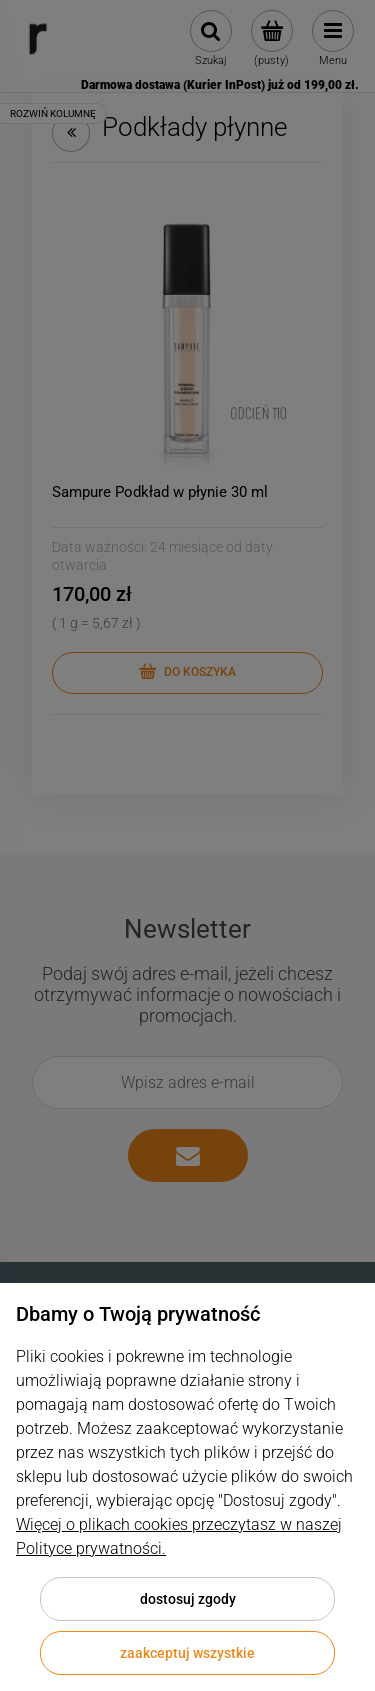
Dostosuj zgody (188, 1599)
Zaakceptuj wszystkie (187, 1653)
